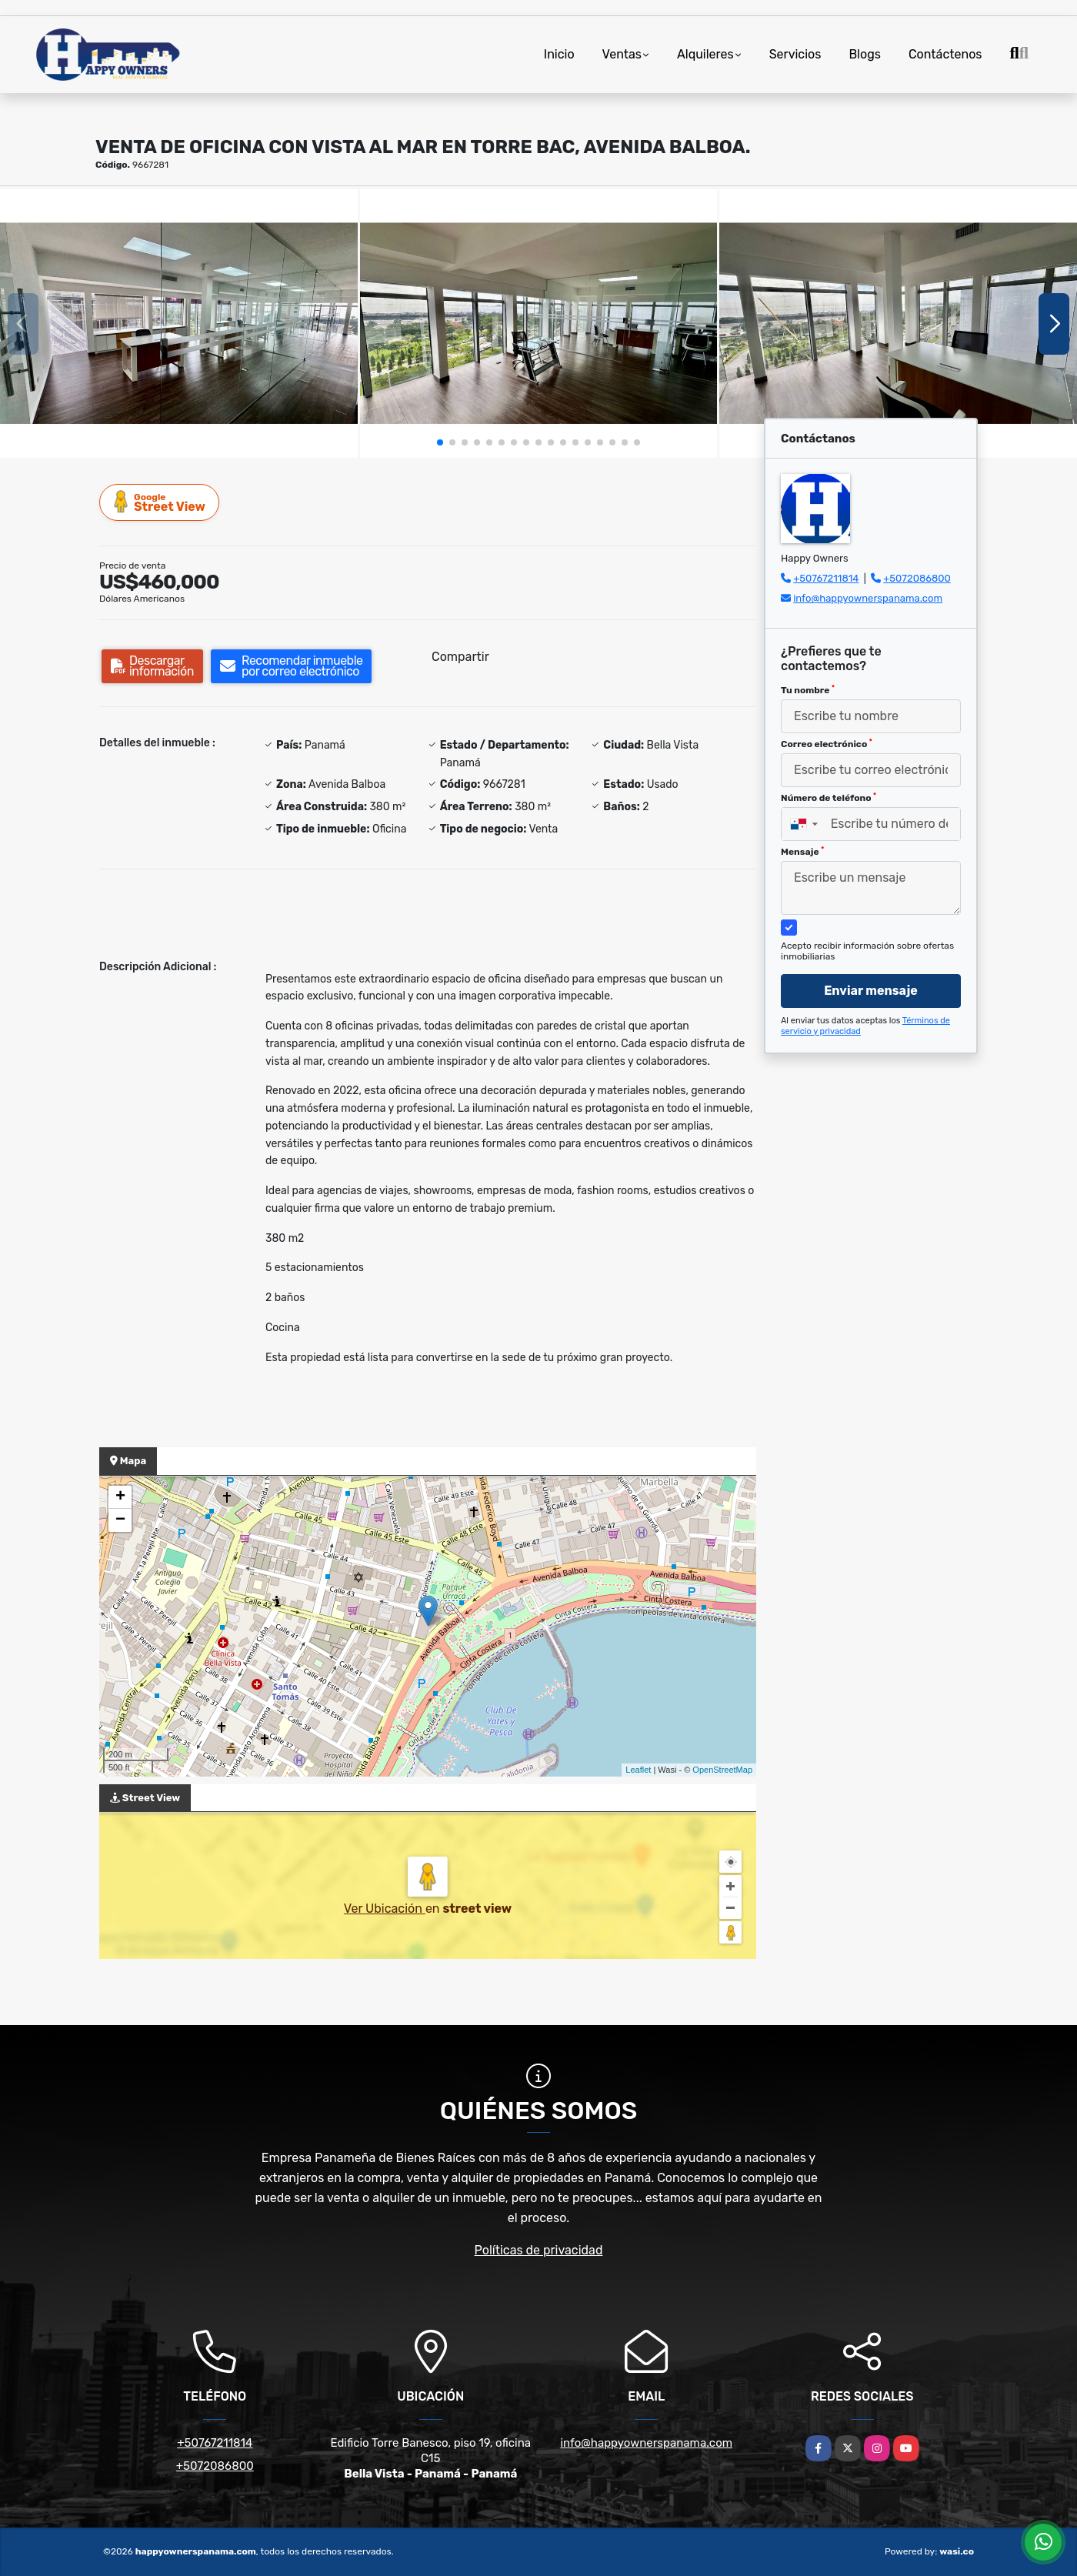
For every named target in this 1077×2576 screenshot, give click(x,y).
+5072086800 (917, 578)
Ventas (622, 54)
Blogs (864, 54)
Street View (160, 502)
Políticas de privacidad (539, 2250)
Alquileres (705, 54)
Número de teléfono (828, 798)
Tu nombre (808, 690)
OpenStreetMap (722, 1769)
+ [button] (120, 1497)
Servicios (795, 54)
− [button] (120, 1520)
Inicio (559, 54)
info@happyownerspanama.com (867, 598)
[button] (440, 442)
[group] (179, 323)
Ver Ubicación (384, 1908)
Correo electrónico (826, 744)
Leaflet (638, 1769)
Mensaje (802, 852)
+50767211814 (826, 578)
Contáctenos (945, 54)
